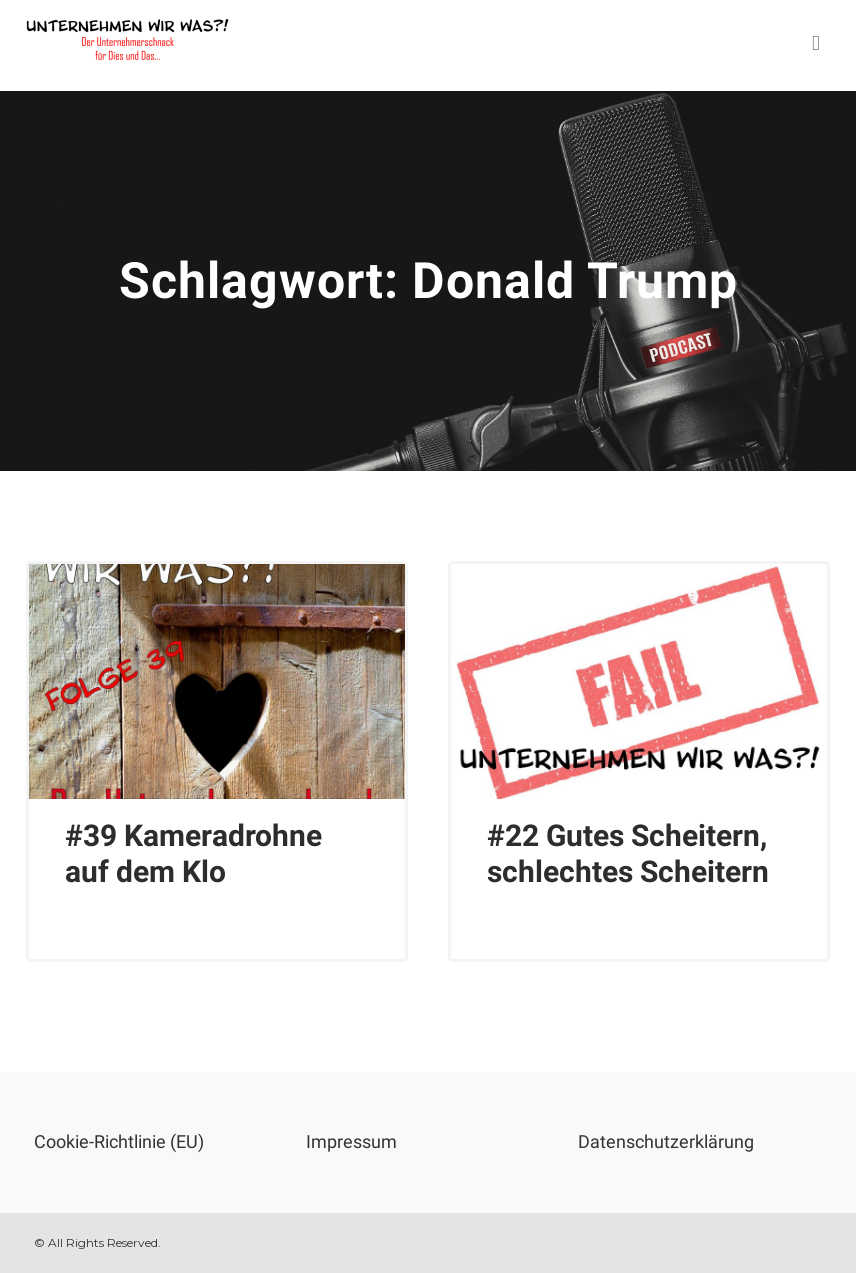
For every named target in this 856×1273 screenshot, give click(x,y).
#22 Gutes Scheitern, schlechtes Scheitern (628, 853)
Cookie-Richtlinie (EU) (119, 1141)
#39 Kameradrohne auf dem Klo (193, 853)
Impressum (351, 1141)
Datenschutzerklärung (666, 1141)
